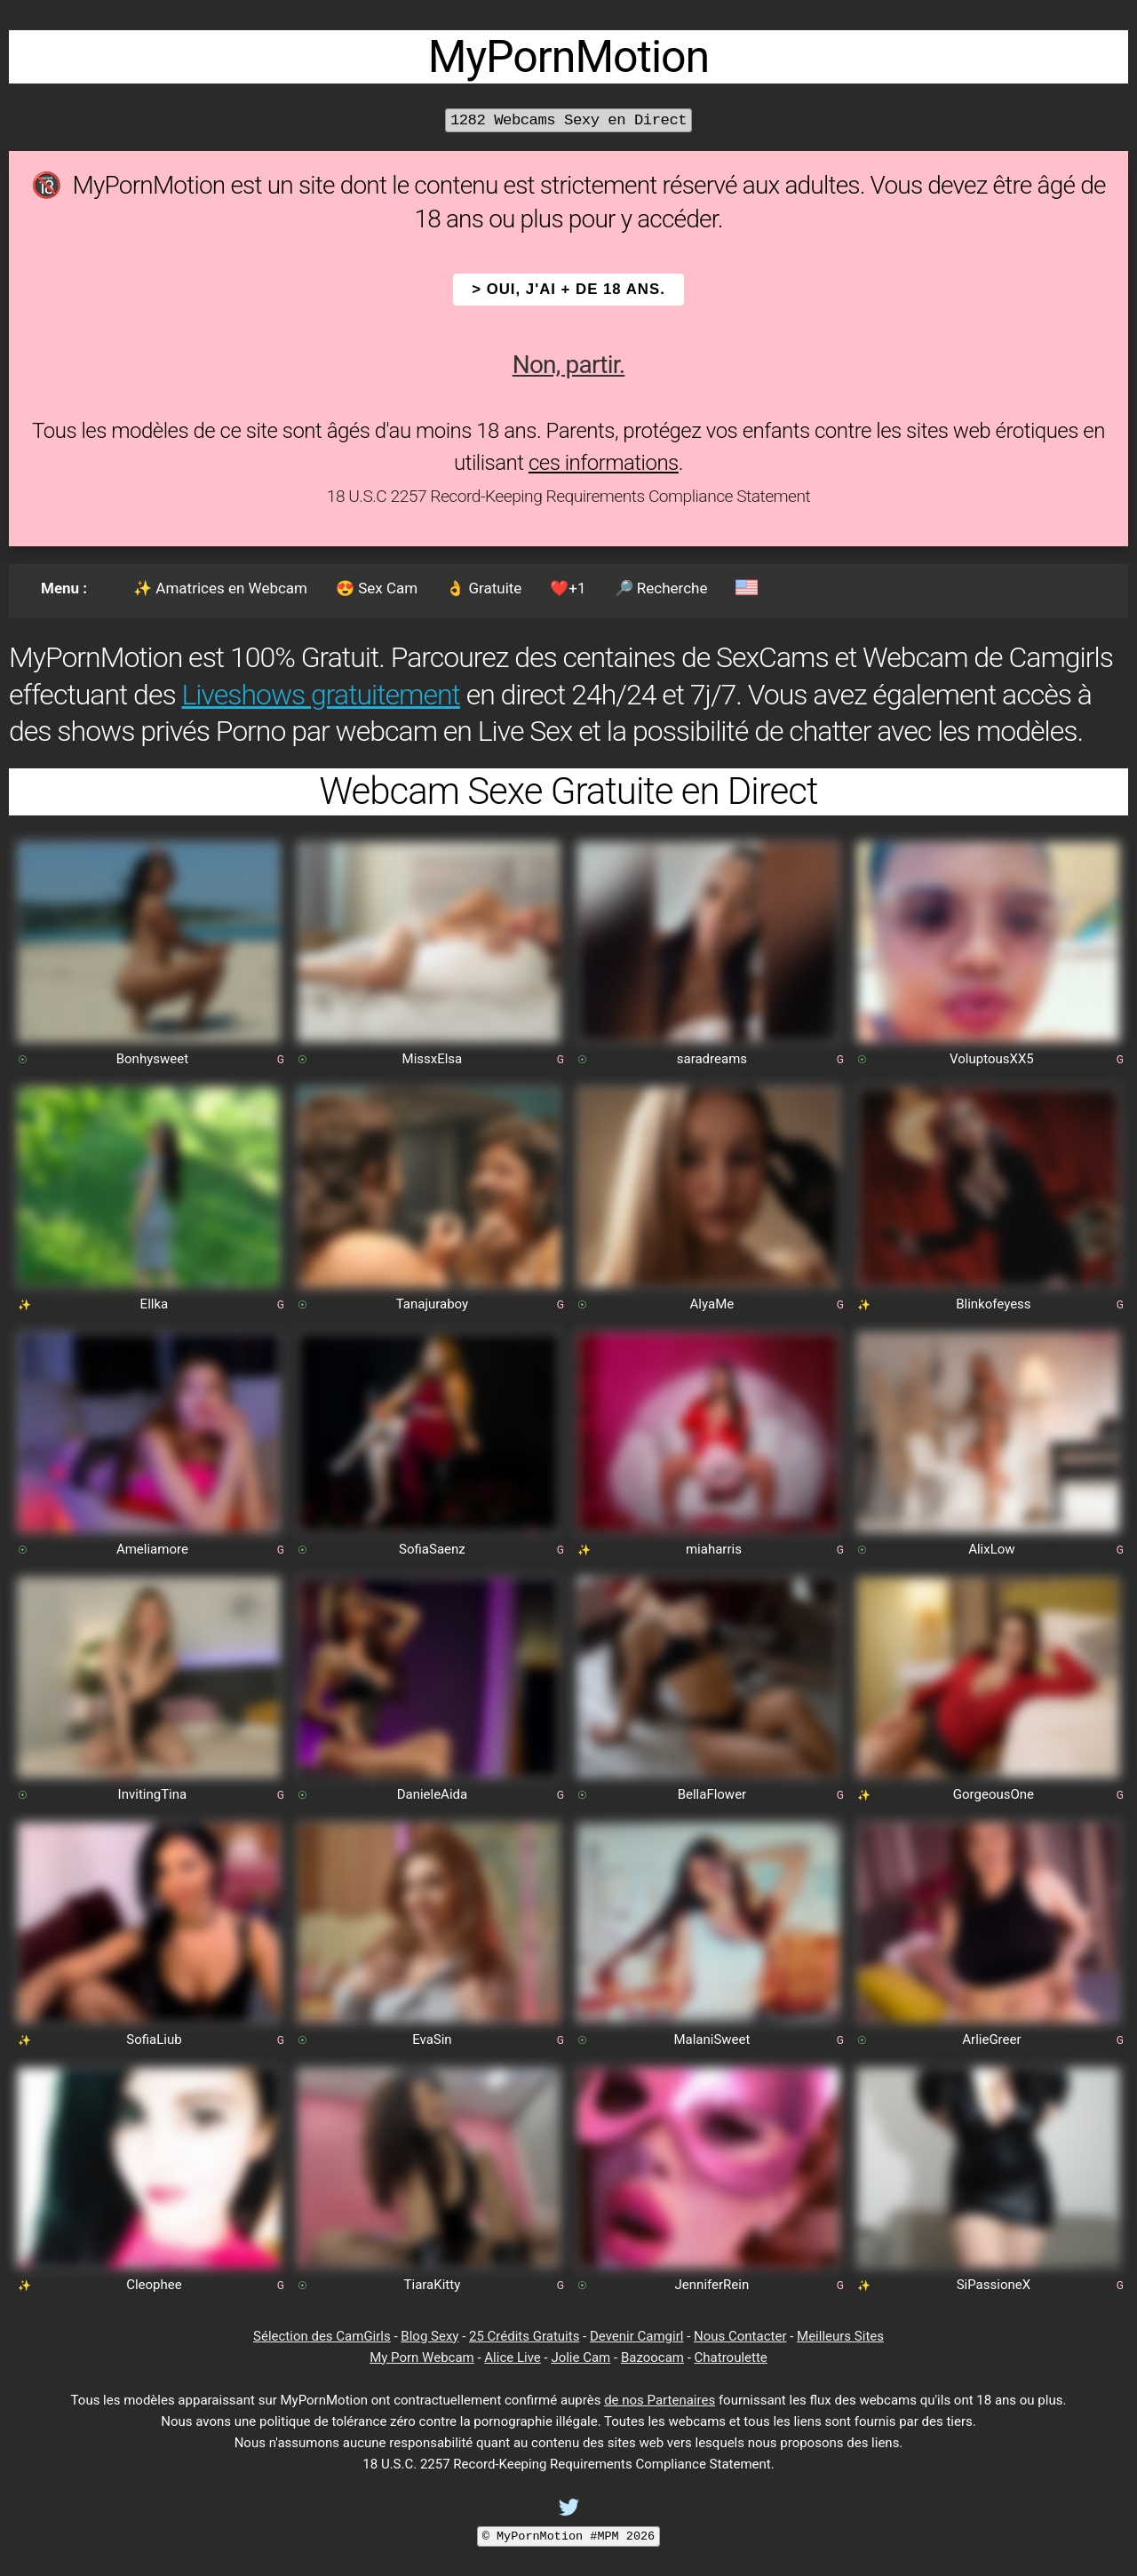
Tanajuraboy (432, 1304)
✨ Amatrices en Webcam (220, 588)
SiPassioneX (993, 2285)
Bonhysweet (152, 1059)
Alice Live (512, 2357)
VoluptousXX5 (992, 1059)
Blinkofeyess (993, 1304)
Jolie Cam (580, 2357)
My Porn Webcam (422, 2357)
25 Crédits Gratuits (524, 2336)
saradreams (712, 1059)
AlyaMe (712, 1304)
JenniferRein (712, 2285)
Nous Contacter (740, 2336)
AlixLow (991, 1549)
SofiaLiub (153, 2039)
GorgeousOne (993, 1794)
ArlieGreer (991, 2039)
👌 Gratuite (483, 588)
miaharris (714, 1549)
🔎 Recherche (661, 588)
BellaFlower (712, 1794)
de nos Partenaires (659, 2400)
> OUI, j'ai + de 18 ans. (568, 289)
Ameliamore (152, 1549)
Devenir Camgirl (636, 2336)
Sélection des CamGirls (322, 2336)
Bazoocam (652, 2357)
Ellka (154, 1304)
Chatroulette (731, 2357)
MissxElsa (432, 1059)
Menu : (64, 588)
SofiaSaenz (432, 1549)
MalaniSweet (711, 2039)
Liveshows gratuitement (320, 695)
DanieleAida (432, 1794)
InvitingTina (152, 1794)
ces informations (604, 462)
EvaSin (432, 2039)
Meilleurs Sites (840, 2336)
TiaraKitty (432, 2285)
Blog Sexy (429, 2336)
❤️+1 (567, 588)
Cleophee (154, 2285)
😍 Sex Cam (376, 588)
